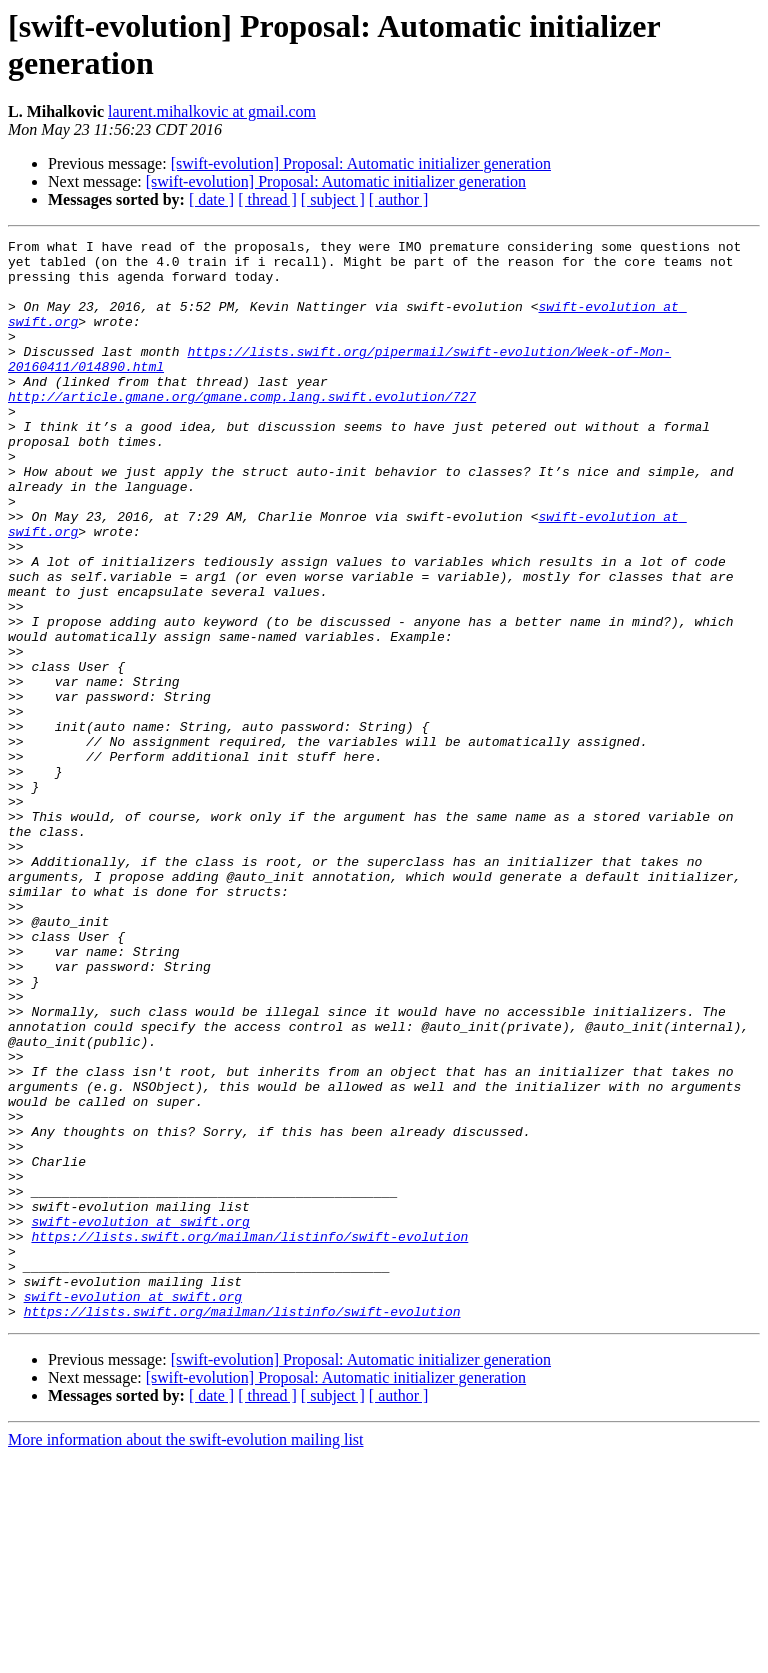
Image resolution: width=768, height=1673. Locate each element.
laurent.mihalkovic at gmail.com (212, 111)
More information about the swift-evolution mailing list (186, 1655)
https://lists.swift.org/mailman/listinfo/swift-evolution (249, 1437)
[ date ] (211, 199)
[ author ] (399, 199)
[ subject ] (333, 199)
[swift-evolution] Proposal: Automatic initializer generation (361, 163)
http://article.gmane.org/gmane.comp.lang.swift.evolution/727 (242, 429)
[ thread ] (267, 199)
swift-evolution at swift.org (140, 1419)
